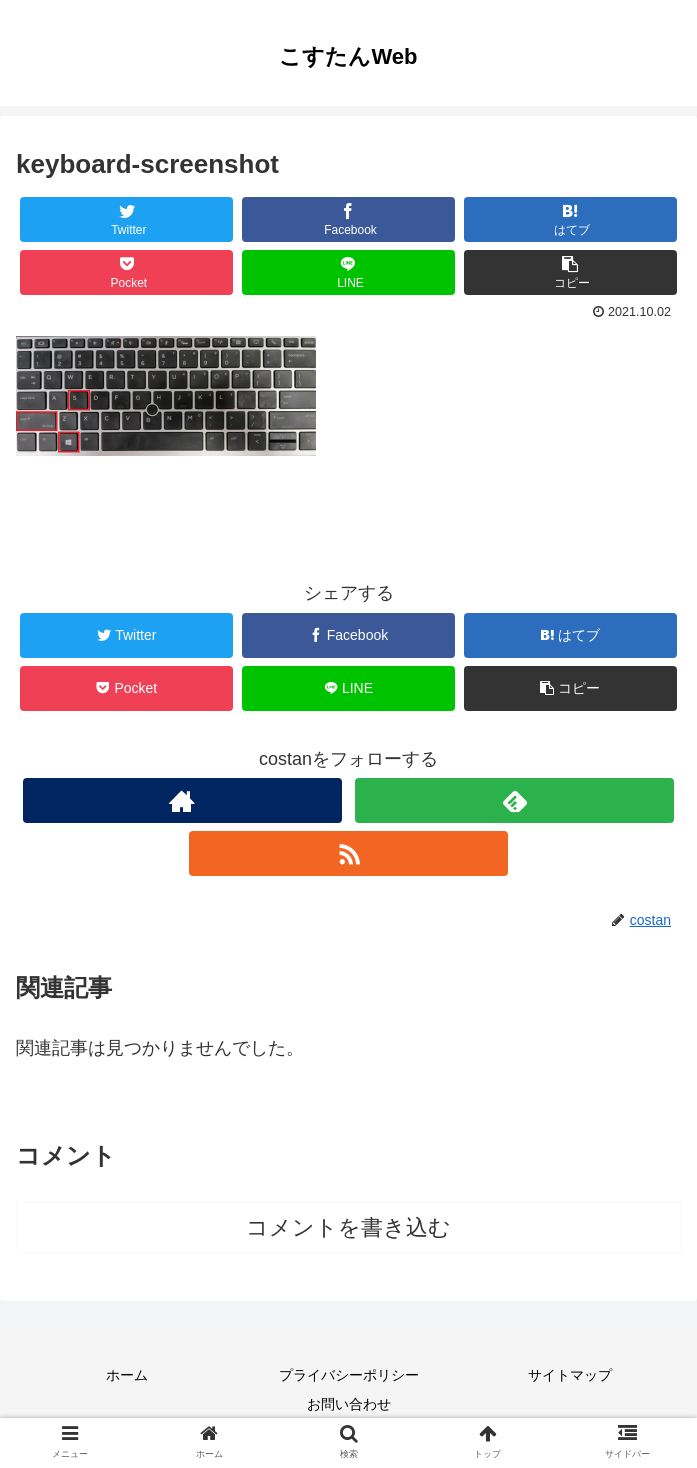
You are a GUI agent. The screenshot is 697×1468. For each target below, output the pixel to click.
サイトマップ (570, 1375)
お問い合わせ (349, 1404)
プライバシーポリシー (349, 1375)
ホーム (127, 1375)
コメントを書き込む (348, 1227)
